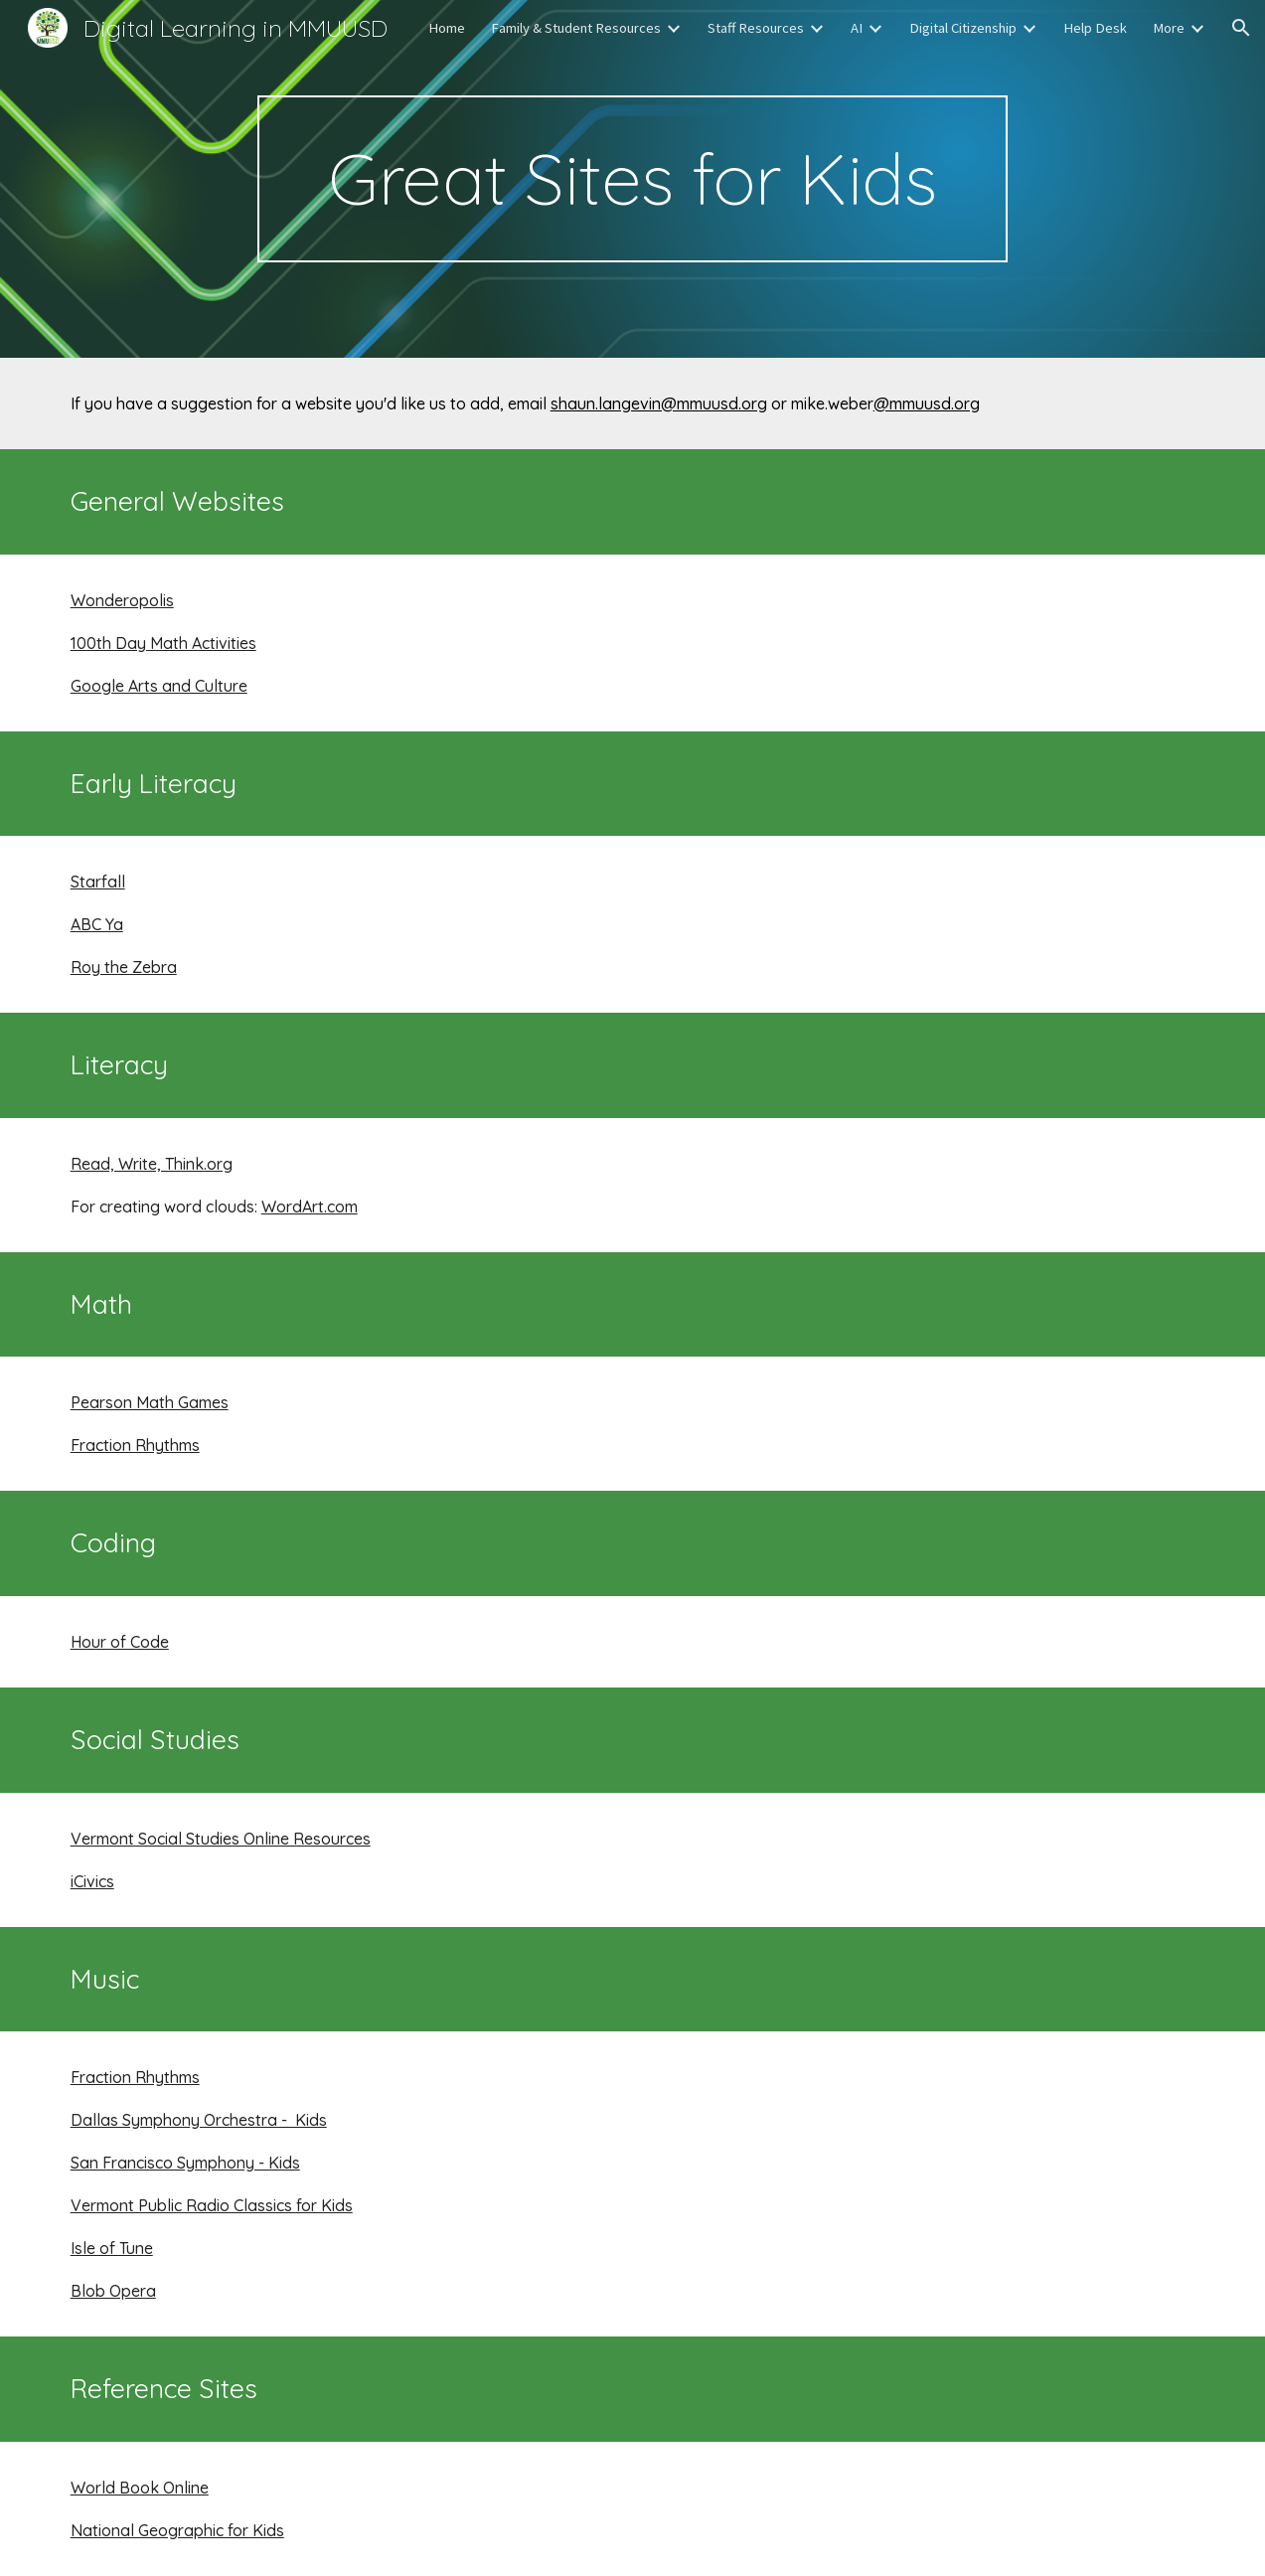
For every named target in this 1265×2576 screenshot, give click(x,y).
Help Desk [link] (1095, 28)
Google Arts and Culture (159, 686)
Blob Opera (113, 2291)
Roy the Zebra (124, 967)
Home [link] (446, 28)
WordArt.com (309, 1206)
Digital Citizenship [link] (963, 28)
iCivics (92, 1881)
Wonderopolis (122, 600)
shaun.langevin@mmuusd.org (659, 403)
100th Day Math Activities (163, 643)
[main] (632, 178)
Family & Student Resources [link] (576, 28)
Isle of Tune (112, 2248)
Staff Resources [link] (756, 28)
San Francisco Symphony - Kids (185, 2163)
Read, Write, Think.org (152, 1164)
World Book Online (140, 2487)
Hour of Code (120, 1642)
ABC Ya (97, 924)
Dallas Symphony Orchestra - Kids (199, 2120)
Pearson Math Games (150, 1402)
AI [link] (857, 28)
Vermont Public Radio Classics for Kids (212, 2205)
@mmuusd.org (926, 403)
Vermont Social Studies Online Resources (221, 1839)
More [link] (1169, 28)
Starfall (98, 881)
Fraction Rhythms (135, 1445)
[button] (1241, 28)
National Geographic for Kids (177, 2530)
